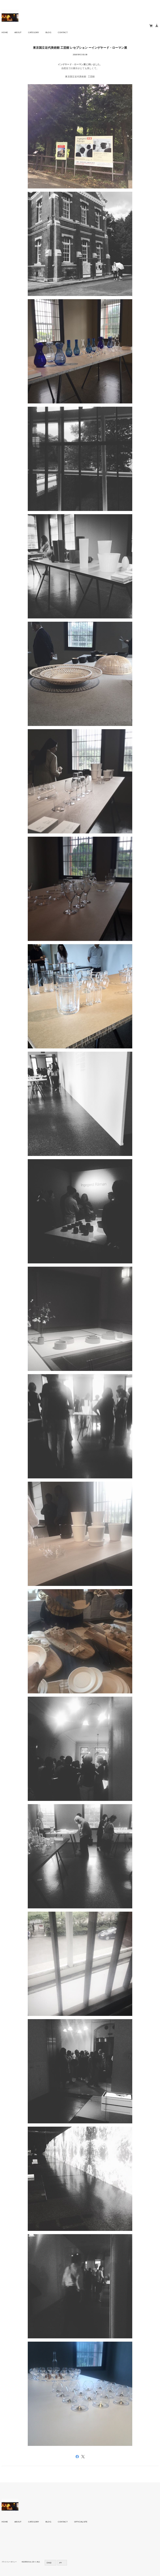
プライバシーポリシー (10, 2561)
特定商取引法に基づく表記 (33, 2561)
